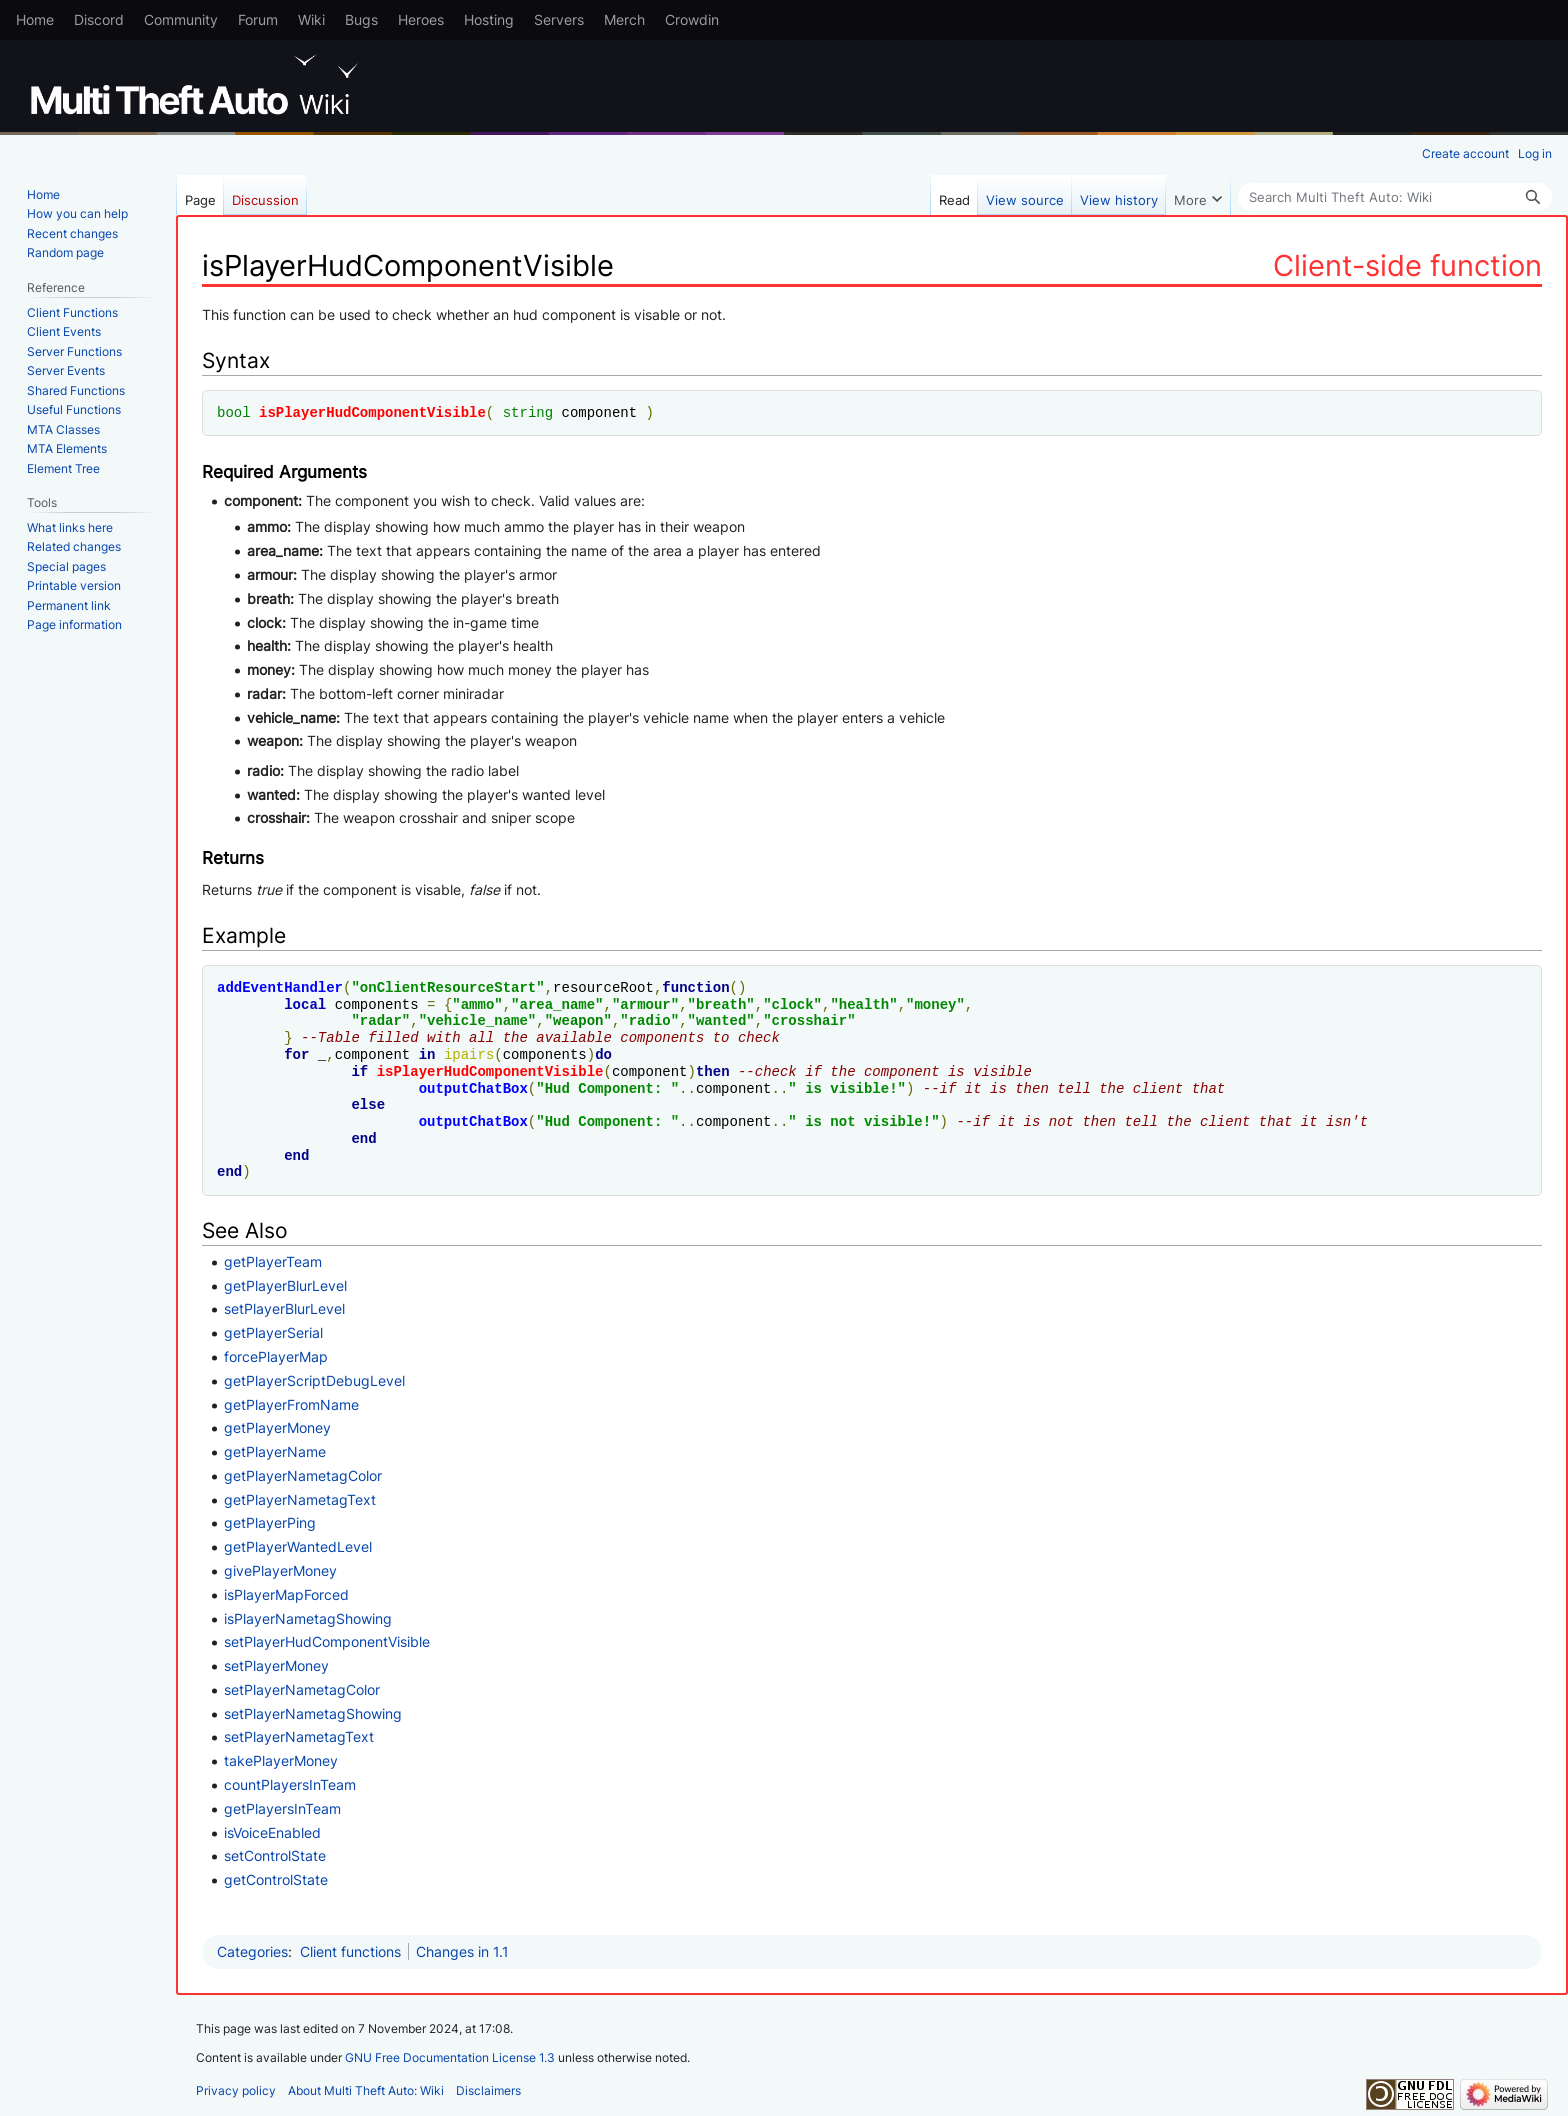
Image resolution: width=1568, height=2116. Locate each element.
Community (181, 19)
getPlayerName (275, 1451)
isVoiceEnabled (272, 1832)
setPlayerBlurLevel (284, 1308)
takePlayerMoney (281, 1760)
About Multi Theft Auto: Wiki (366, 2090)
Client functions (350, 1951)
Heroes (421, 19)
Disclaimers (488, 2090)
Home (35, 19)
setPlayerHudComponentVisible (327, 1641)
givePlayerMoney (280, 1570)
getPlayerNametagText (300, 1499)
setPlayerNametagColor (302, 1689)
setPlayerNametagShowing (313, 1713)
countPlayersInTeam (290, 1784)
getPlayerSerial (273, 1332)
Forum (258, 19)
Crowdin (692, 19)
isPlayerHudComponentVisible (372, 412)
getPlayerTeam (273, 1261)
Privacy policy (236, 2090)
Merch (624, 19)
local (305, 1004)
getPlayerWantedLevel (298, 1546)
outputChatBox (473, 1088)
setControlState (275, 1855)
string (528, 412)
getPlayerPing (270, 1522)
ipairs (469, 1054)
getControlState (276, 1879)
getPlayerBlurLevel (285, 1285)
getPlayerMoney (277, 1427)
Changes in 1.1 (462, 1951)
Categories (252, 1951)
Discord (99, 19)
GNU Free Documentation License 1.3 (450, 2057)
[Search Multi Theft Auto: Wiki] (1395, 197)
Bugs (361, 19)
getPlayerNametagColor (303, 1475)
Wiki (311, 19)
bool (234, 412)
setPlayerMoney (276, 1665)
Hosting (489, 19)
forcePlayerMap (276, 1356)
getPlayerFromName (291, 1404)
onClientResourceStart (448, 987)
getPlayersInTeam (282, 1808)
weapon (578, 1020)
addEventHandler (280, 987)
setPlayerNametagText (299, 1736)
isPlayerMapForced (286, 1594)
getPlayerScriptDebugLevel (314, 1380)
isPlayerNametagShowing (308, 1618)
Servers (559, 19)
